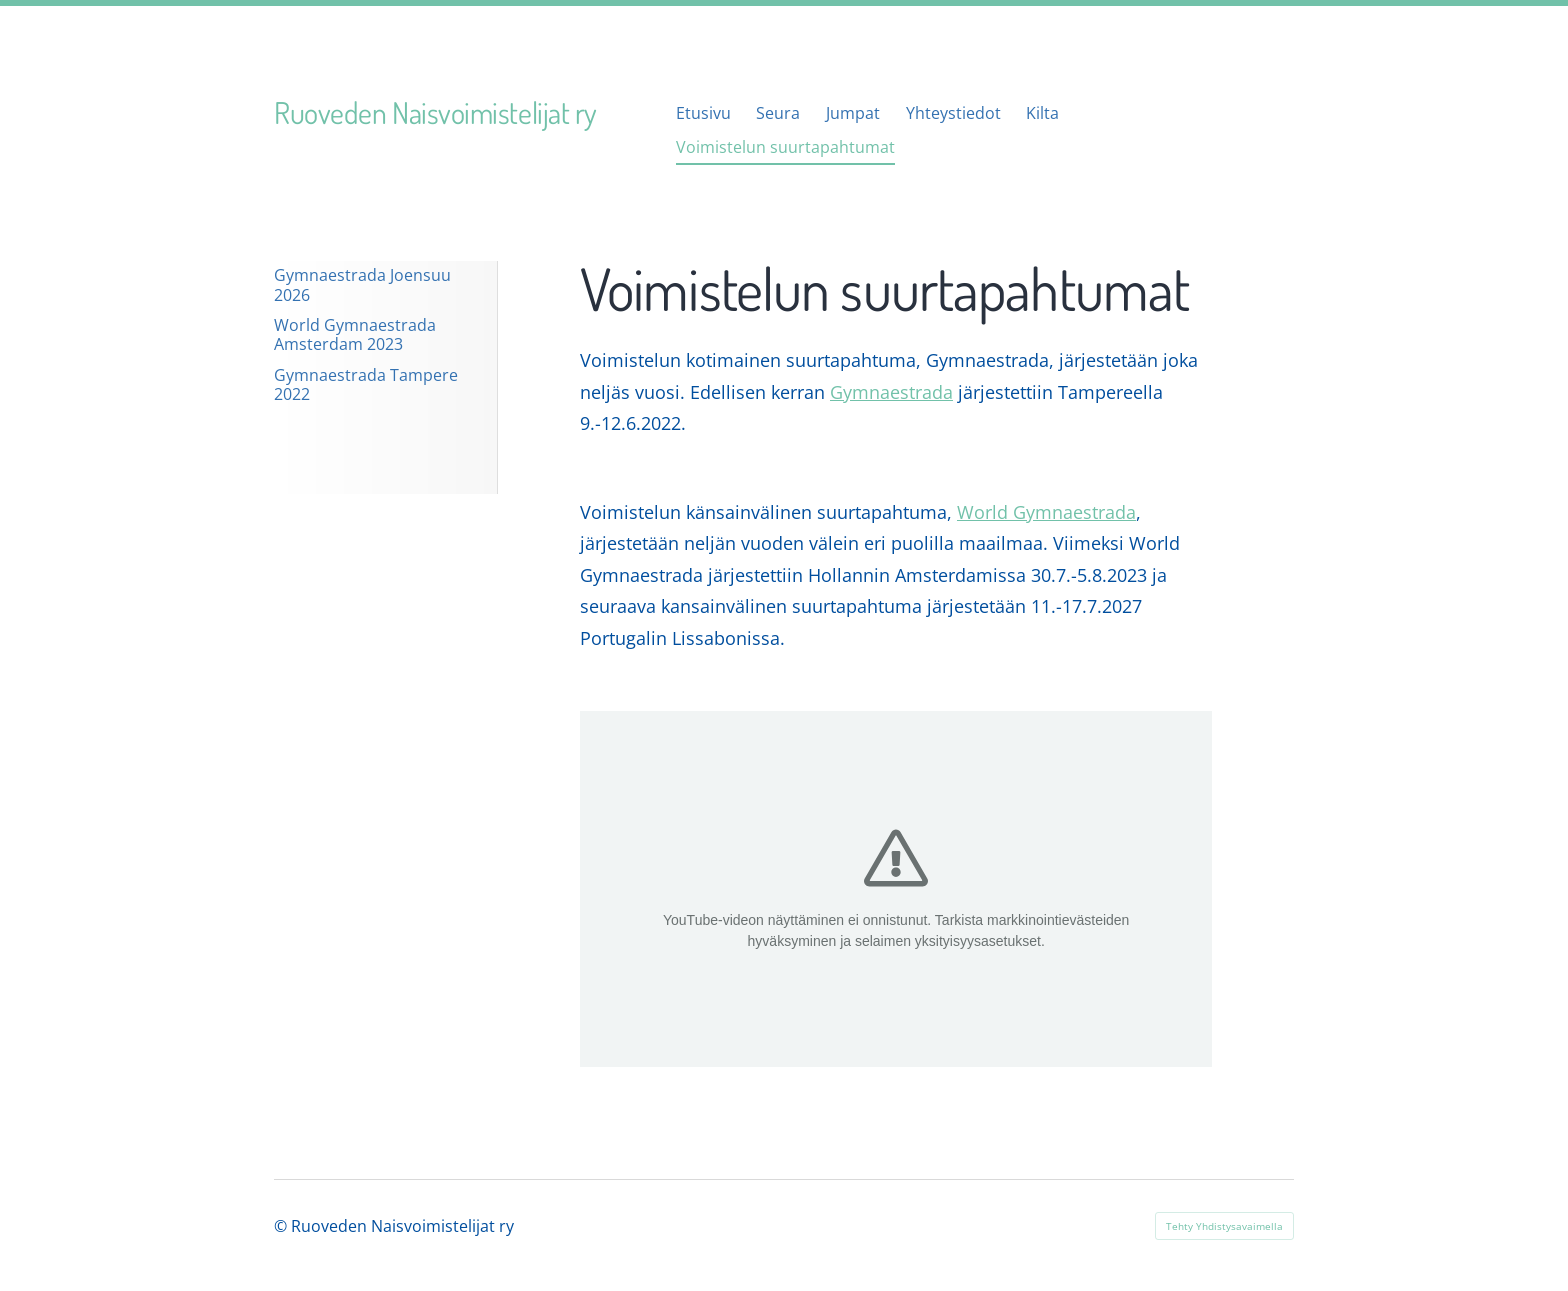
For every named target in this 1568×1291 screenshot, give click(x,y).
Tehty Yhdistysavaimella (1224, 1226)
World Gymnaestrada (1046, 512)
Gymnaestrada (891, 392)
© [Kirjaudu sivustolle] (282, 1226)
